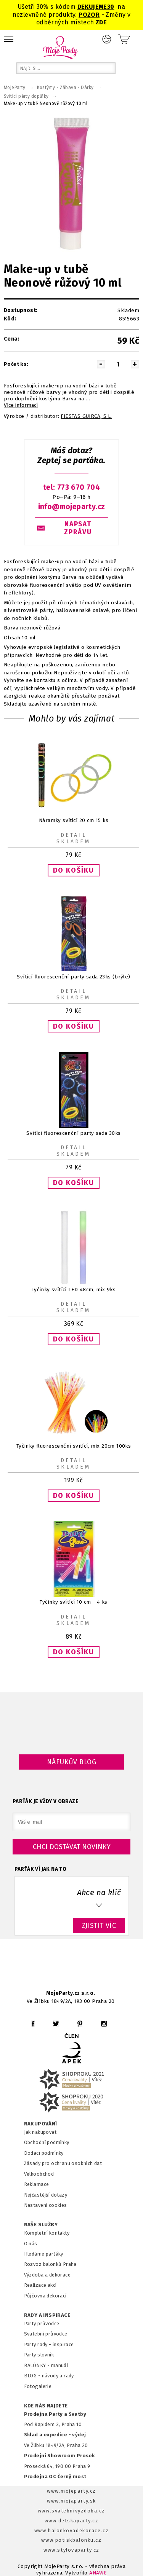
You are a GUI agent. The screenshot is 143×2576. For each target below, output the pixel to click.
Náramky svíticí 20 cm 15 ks (73, 820)
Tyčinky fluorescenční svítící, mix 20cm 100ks (73, 1446)
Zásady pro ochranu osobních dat (63, 2163)
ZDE (101, 22)
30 (110, 6)
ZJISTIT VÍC (99, 1925)
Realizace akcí (40, 2285)
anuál (61, 2365)
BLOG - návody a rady (49, 2375)
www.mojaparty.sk (71, 2501)
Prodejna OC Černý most (55, 2476)
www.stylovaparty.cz (71, 2550)
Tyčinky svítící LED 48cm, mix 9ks (74, 1289)
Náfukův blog (71, 1762)
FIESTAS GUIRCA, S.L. (86, 416)
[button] (74, 870)
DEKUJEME (92, 6)
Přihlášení (106, 39)
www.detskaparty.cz (72, 2520)
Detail (73, 835)
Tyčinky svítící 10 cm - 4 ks (73, 1602)
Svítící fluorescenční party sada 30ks (73, 1133)
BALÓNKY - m (40, 2365)
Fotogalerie (38, 2386)
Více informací (21, 405)
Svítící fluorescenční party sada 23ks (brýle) (73, 976)
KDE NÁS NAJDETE (46, 2406)
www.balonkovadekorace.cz (71, 2530)
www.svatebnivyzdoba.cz (71, 2511)
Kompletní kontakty (46, 2233)
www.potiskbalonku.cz (71, 2540)
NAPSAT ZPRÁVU (78, 528)
